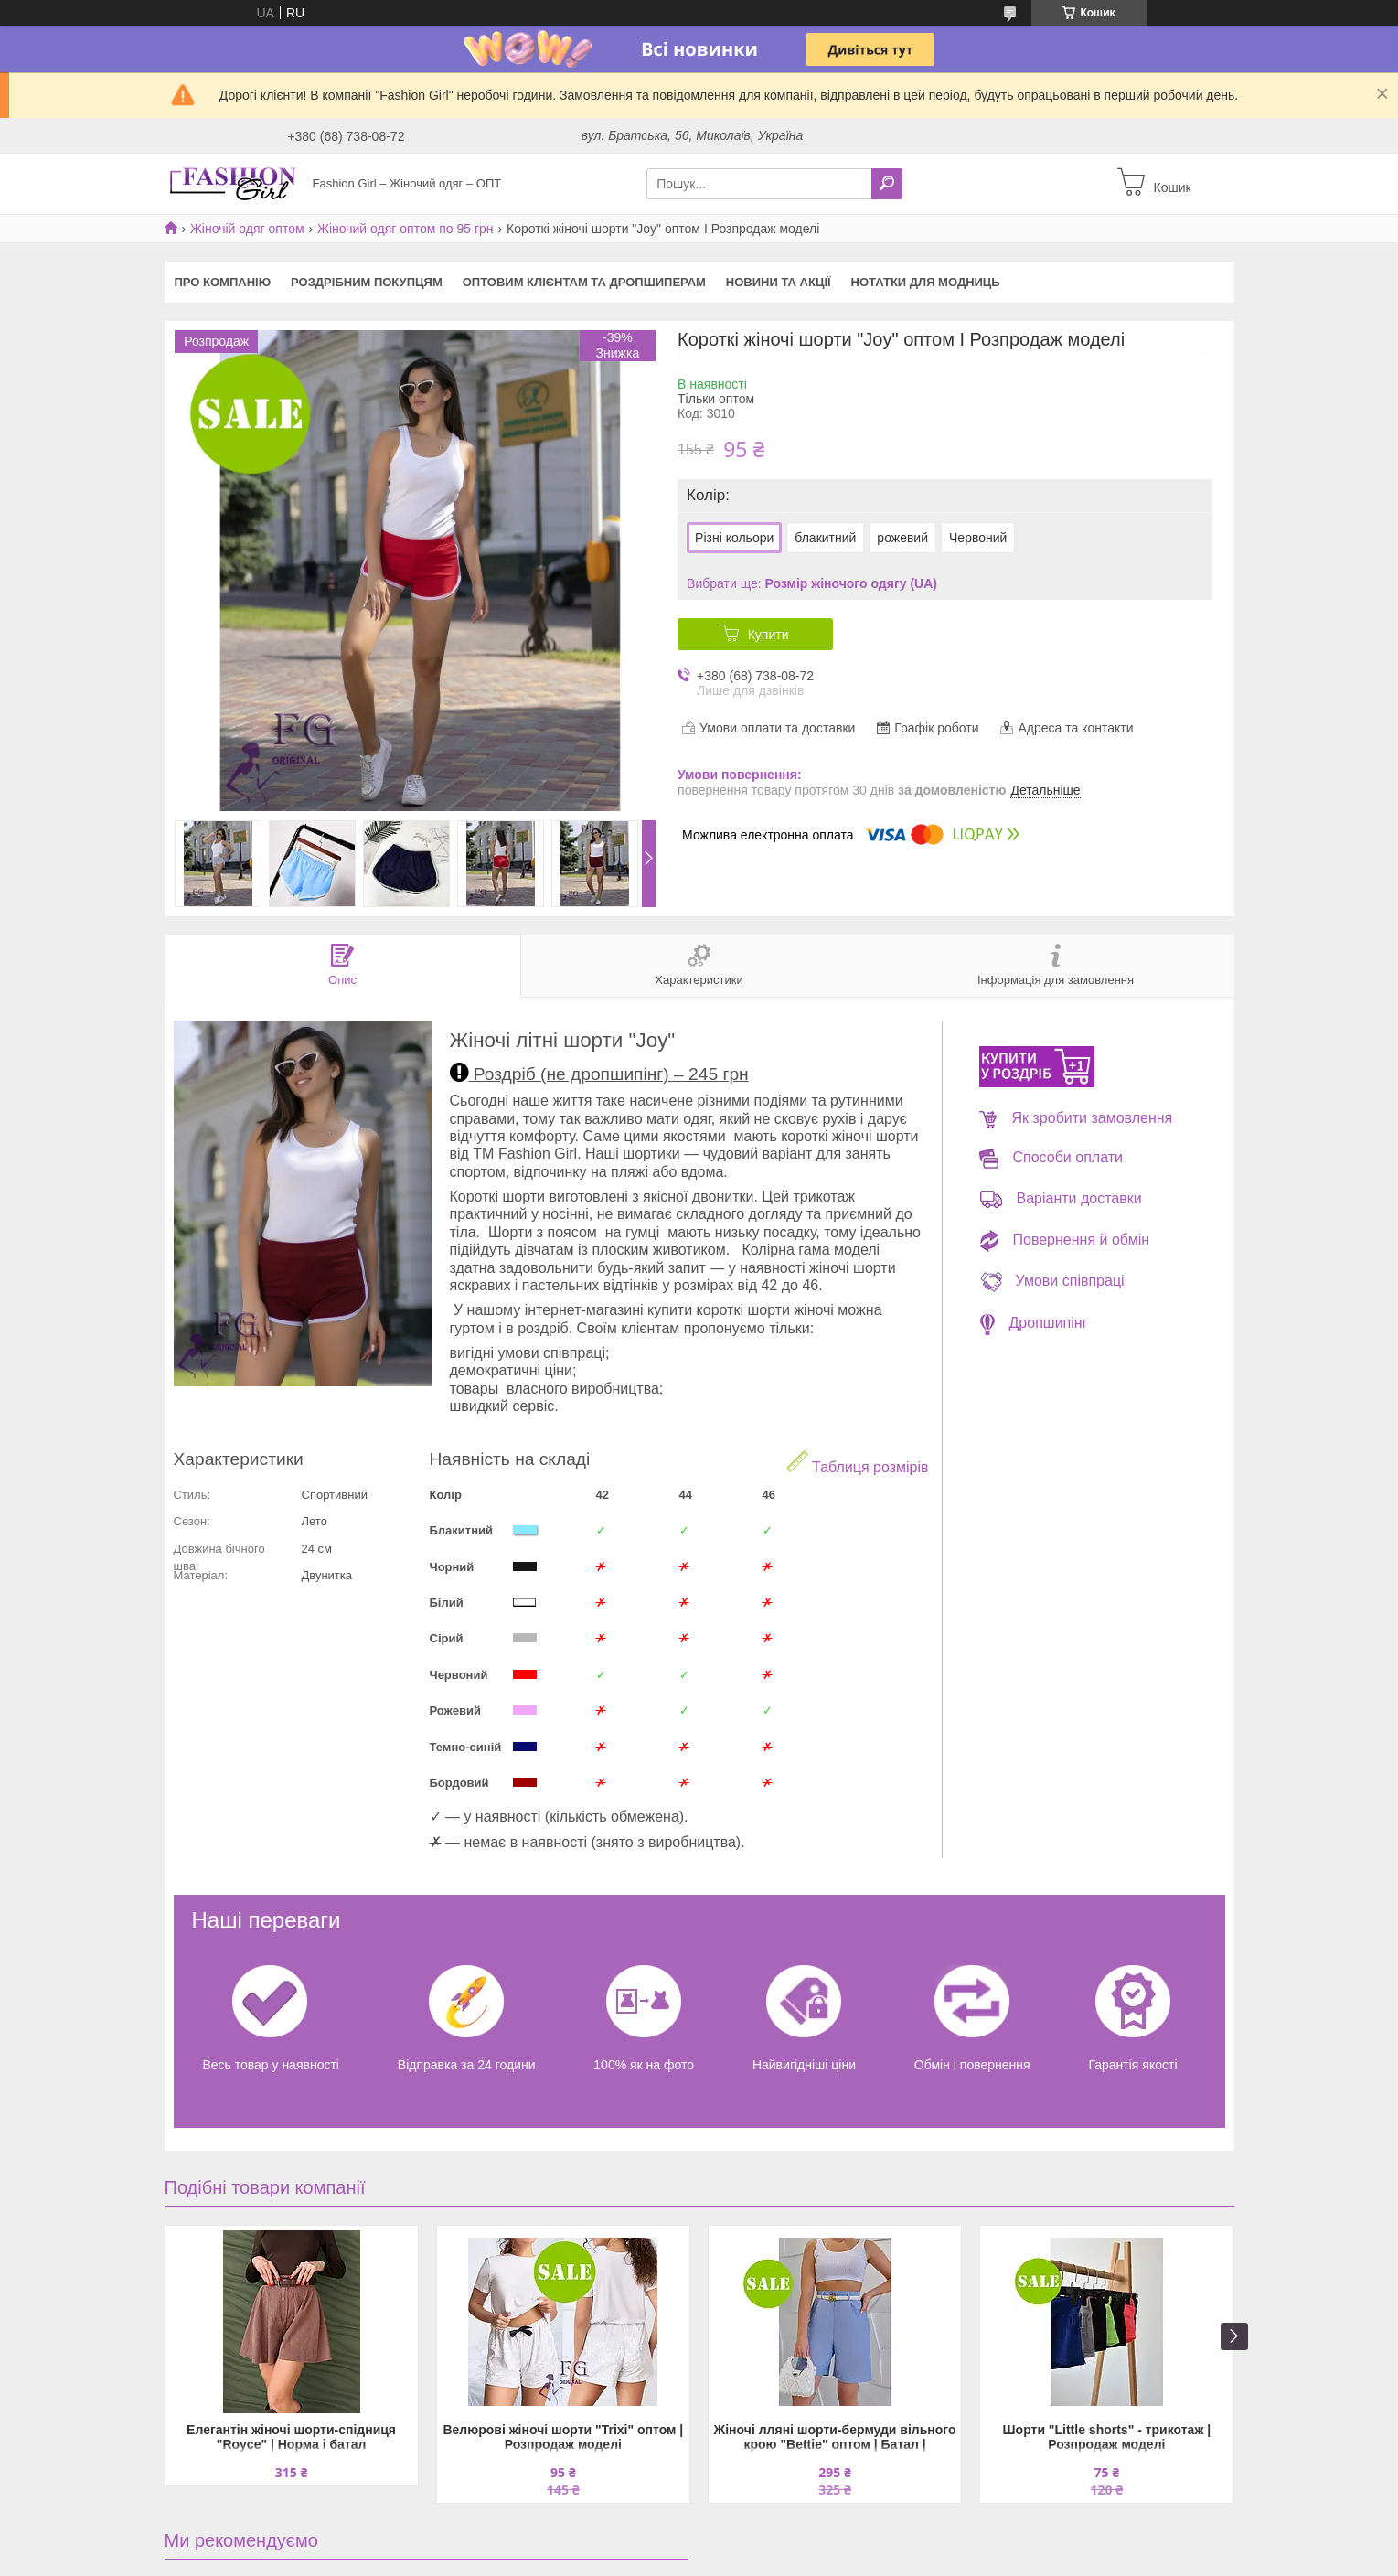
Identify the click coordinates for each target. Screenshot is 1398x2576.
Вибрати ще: (812, 583)
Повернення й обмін (1064, 1239)
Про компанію (223, 282)
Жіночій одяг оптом (247, 228)
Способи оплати (1051, 1157)
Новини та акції (778, 282)
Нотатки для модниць (925, 282)
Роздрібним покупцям (367, 282)
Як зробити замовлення (1076, 1118)
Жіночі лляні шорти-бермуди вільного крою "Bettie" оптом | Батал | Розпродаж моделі (835, 2438)
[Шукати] (886, 183)
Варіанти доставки (1060, 1198)
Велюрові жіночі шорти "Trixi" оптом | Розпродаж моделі (563, 2437)
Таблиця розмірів (857, 1462)
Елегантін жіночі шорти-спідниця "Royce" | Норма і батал (291, 2437)
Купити (768, 634)
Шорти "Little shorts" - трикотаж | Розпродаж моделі (1107, 2437)
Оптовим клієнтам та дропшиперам (584, 282)
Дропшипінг (1033, 1323)
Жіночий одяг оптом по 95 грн (405, 228)
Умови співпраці (1052, 1280)
